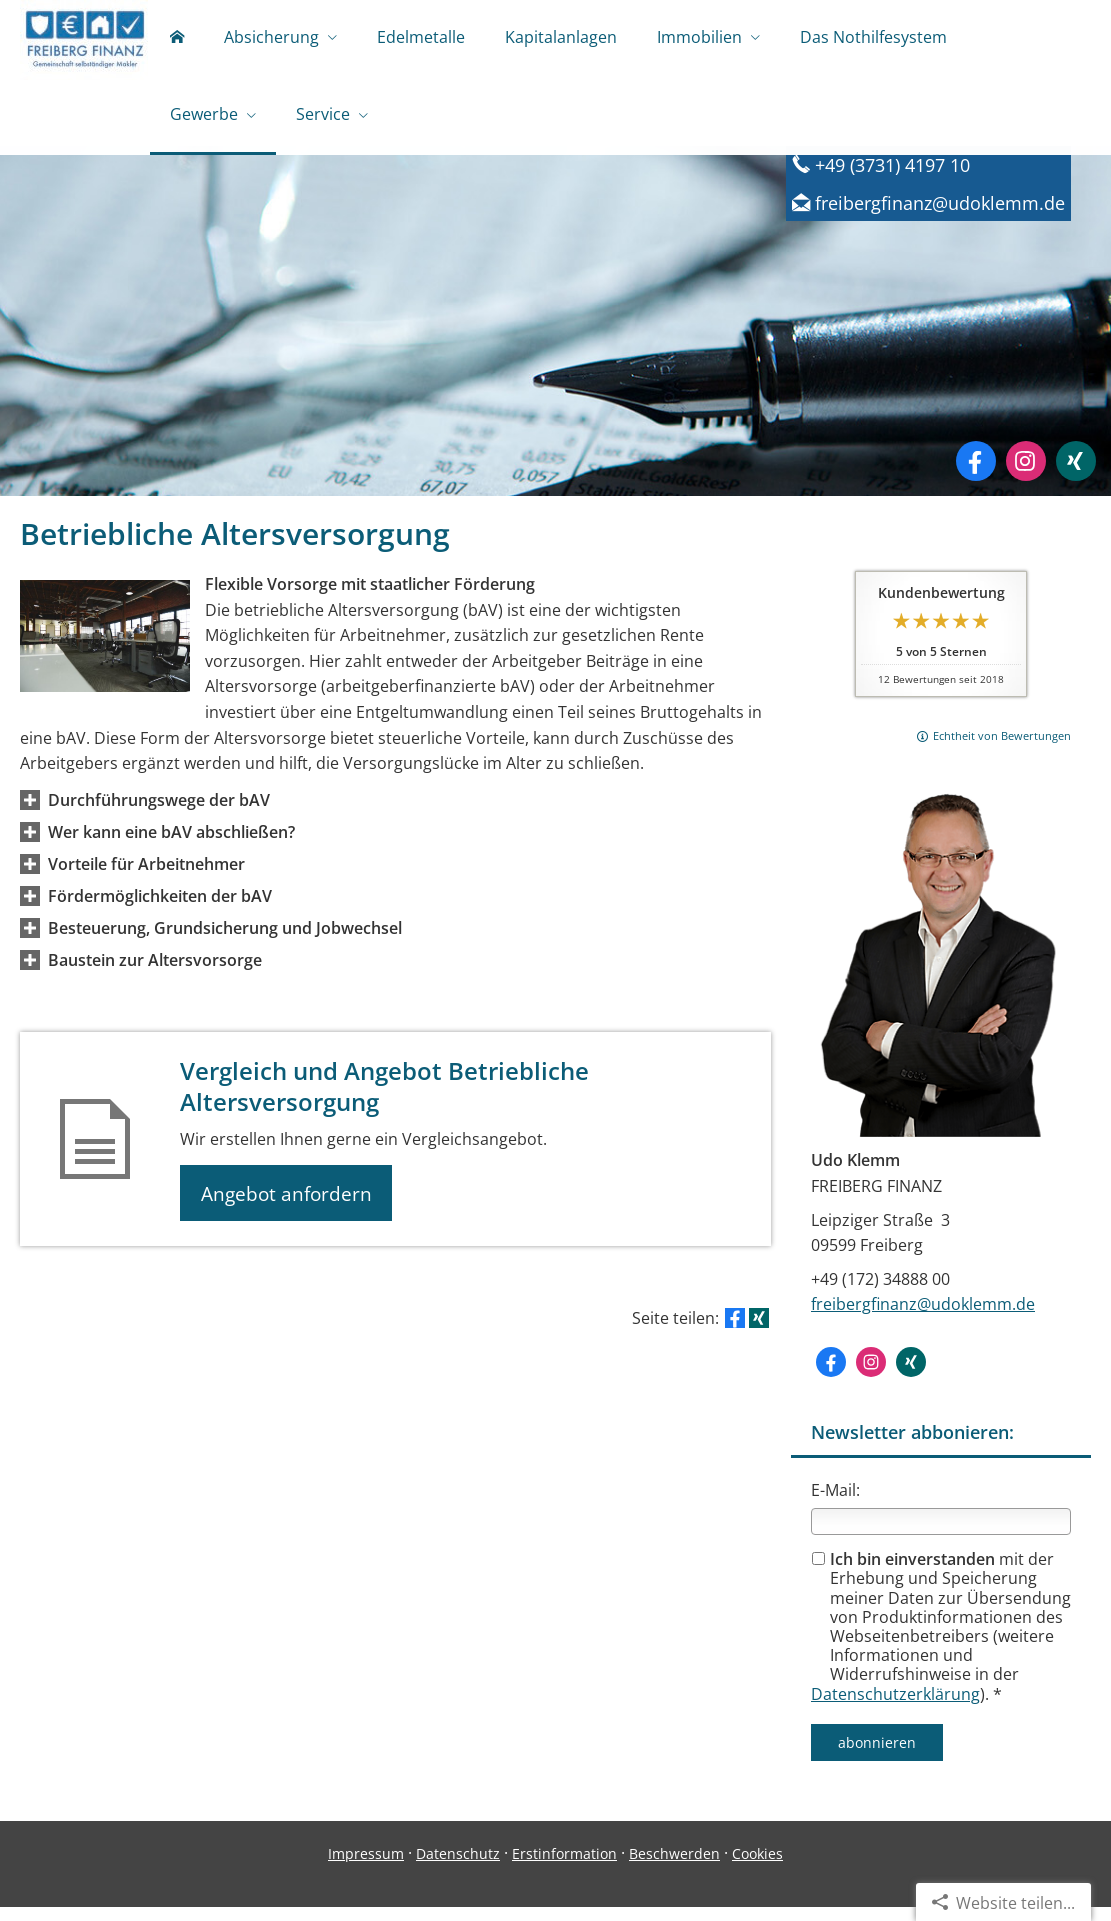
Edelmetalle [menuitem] (421, 38)
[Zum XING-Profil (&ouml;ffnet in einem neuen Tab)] (1076, 475)
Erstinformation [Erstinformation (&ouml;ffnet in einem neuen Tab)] (564, 1867)
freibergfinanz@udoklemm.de (923, 1318)
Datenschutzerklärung (895, 1708)
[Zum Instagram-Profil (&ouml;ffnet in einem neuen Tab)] (1026, 475)
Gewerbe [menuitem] (204, 118)
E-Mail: (835, 1504)
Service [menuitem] (323, 118)
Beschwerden (674, 1867)
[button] (159, 814)
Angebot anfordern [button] (290, 1208)
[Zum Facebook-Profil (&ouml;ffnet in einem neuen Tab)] (976, 475)
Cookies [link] (757, 1867)
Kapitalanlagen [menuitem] (561, 38)
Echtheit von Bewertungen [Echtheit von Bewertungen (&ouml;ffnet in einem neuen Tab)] (1002, 749)
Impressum (366, 1867)
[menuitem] (177, 40)
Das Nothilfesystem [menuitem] (873, 38)
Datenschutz (458, 1867)
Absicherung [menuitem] (271, 38)
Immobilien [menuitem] (699, 38)
